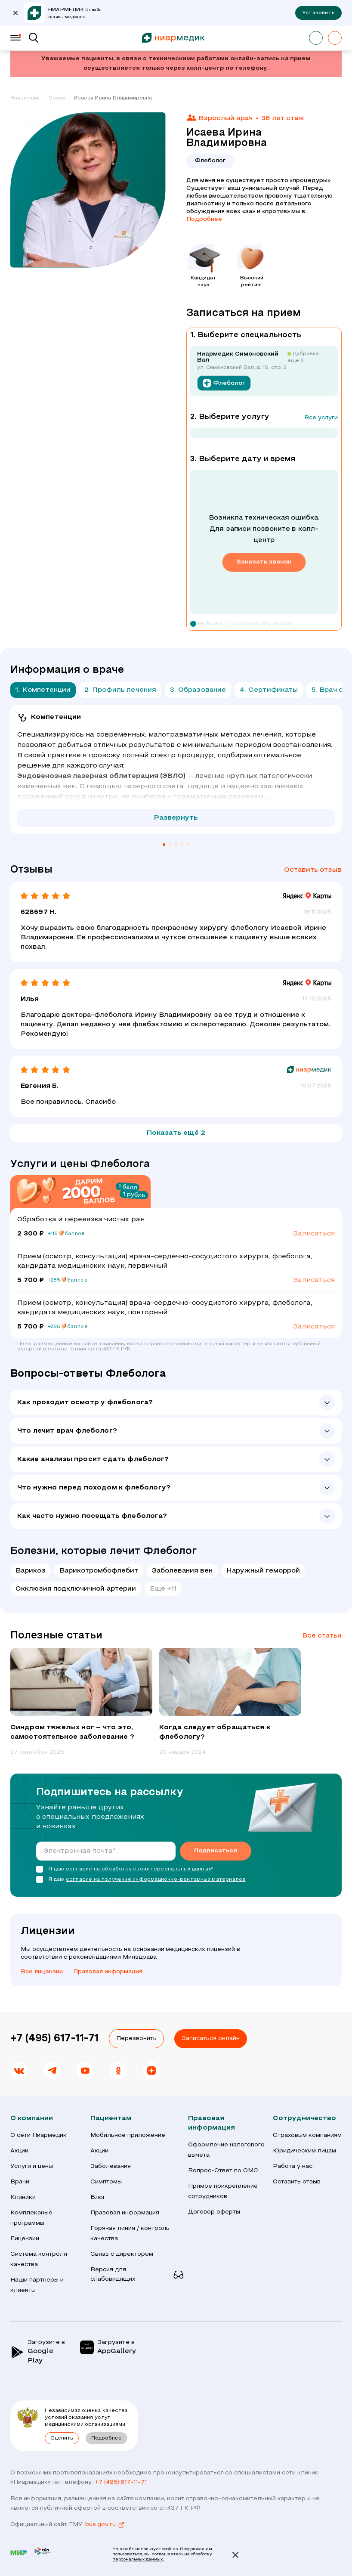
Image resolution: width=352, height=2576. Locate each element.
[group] (81, 1702)
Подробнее (204, 219)
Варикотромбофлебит (98, 1571)
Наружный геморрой (263, 1571)
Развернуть (176, 818)
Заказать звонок (264, 562)
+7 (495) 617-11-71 (54, 2038)
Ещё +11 (163, 1589)
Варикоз (30, 1571)
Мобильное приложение (127, 2135)
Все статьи (322, 1636)
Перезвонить (136, 2038)
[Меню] (15, 38)
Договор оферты (214, 2212)
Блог (97, 2197)
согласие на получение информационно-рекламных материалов (156, 1879)
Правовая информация (107, 1972)
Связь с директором (121, 2254)
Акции (19, 2151)
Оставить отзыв (313, 870)
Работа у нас (292, 2166)
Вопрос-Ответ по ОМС (223, 2171)
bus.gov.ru (105, 2525)
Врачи (19, 2182)
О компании (31, 2118)
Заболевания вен (182, 1571)
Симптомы (106, 2182)
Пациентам (110, 2118)
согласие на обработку (99, 1869)
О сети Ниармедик (38, 2135)
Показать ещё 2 (176, 1133)
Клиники (23, 2197)
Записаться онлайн (211, 2038)
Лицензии (24, 2239)
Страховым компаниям (307, 2135)
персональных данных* (182, 1869)
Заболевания (110, 2166)
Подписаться (215, 1851)
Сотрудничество (304, 2118)
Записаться (314, 1234)
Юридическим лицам (304, 2151)
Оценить (61, 2438)
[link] (28, 98)
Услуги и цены (31, 2166)
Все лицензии (42, 1972)
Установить (318, 13)
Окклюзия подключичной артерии (75, 1589)
